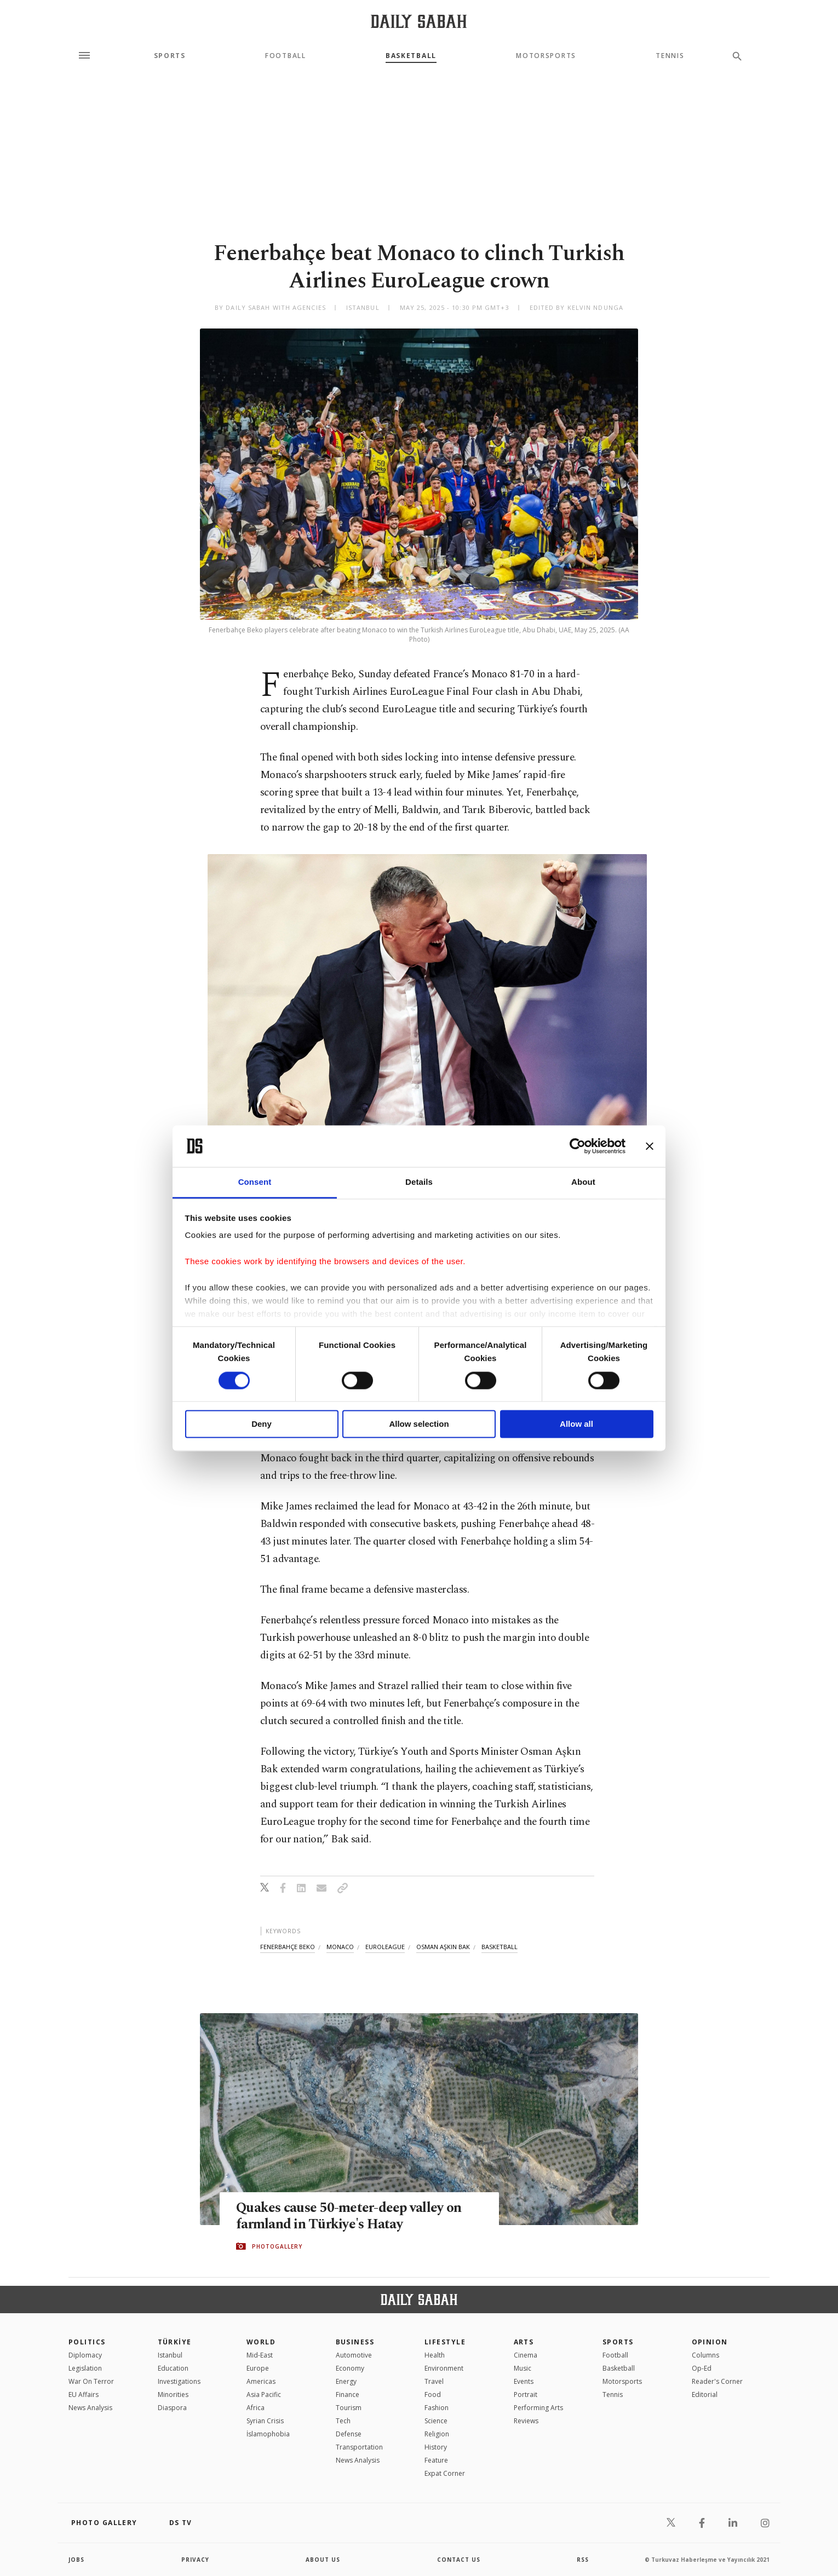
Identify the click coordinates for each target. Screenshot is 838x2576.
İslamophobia (268, 2434)
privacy (195, 2559)
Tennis (670, 56)
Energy (346, 2381)
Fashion (436, 2407)
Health (434, 2355)
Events (523, 2381)
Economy (350, 2368)
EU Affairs (83, 2394)
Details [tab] (419, 1182)
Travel (434, 2381)
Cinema (525, 2355)
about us (323, 2559)
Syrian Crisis (265, 2420)
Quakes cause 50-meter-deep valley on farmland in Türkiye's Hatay (348, 2216)
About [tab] (583, 1182)
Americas (260, 2381)
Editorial (705, 2394)
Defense (348, 2434)
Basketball (411, 56)
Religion (436, 2434)
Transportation (359, 2447)
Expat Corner (444, 2473)
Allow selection (419, 1424)
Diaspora (172, 2407)
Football (285, 56)
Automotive (354, 2355)
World (260, 2342)
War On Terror (91, 2381)
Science (435, 2420)
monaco (340, 1947)
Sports (170, 56)
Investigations (179, 2381)
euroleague (385, 1947)
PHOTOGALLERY (277, 2246)
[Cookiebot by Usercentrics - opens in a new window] (577, 1146)
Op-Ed (701, 2368)
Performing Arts (538, 2407)
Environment (443, 2368)
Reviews (526, 2420)
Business (355, 2342)
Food (432, 2394)
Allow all (576, 1424)
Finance (347, 2394)
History (435, 2447)
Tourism (348, 2407)
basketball (499, 1947)
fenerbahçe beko (287, 1947)
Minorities (173, 2394)
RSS (583, 2559)
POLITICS (87, 2342)
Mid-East (259, 2355)
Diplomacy (85, 2355)
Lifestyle (445, 2342)
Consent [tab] (255, 1182)
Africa (255, 2407)
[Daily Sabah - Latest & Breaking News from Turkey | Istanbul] (419, 21)
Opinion (710, 2342)
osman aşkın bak (443, 1947)
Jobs (76, 2559)
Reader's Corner (717, 2381)
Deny (261, 1424)
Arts (524, 2342)
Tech (343, 2420)
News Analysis (90, 2407)
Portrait (525, 2394)
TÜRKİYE (175, 2342)
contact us (458, 2559)
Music (522, 2368)
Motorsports (546, 56)
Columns (705, 2355)
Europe (257, 2368)
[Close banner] (649, 1146)
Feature (436, 2460)
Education (173, 2368)
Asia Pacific (263, 2394)
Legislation (85, 2368)
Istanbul (170, 2355)
